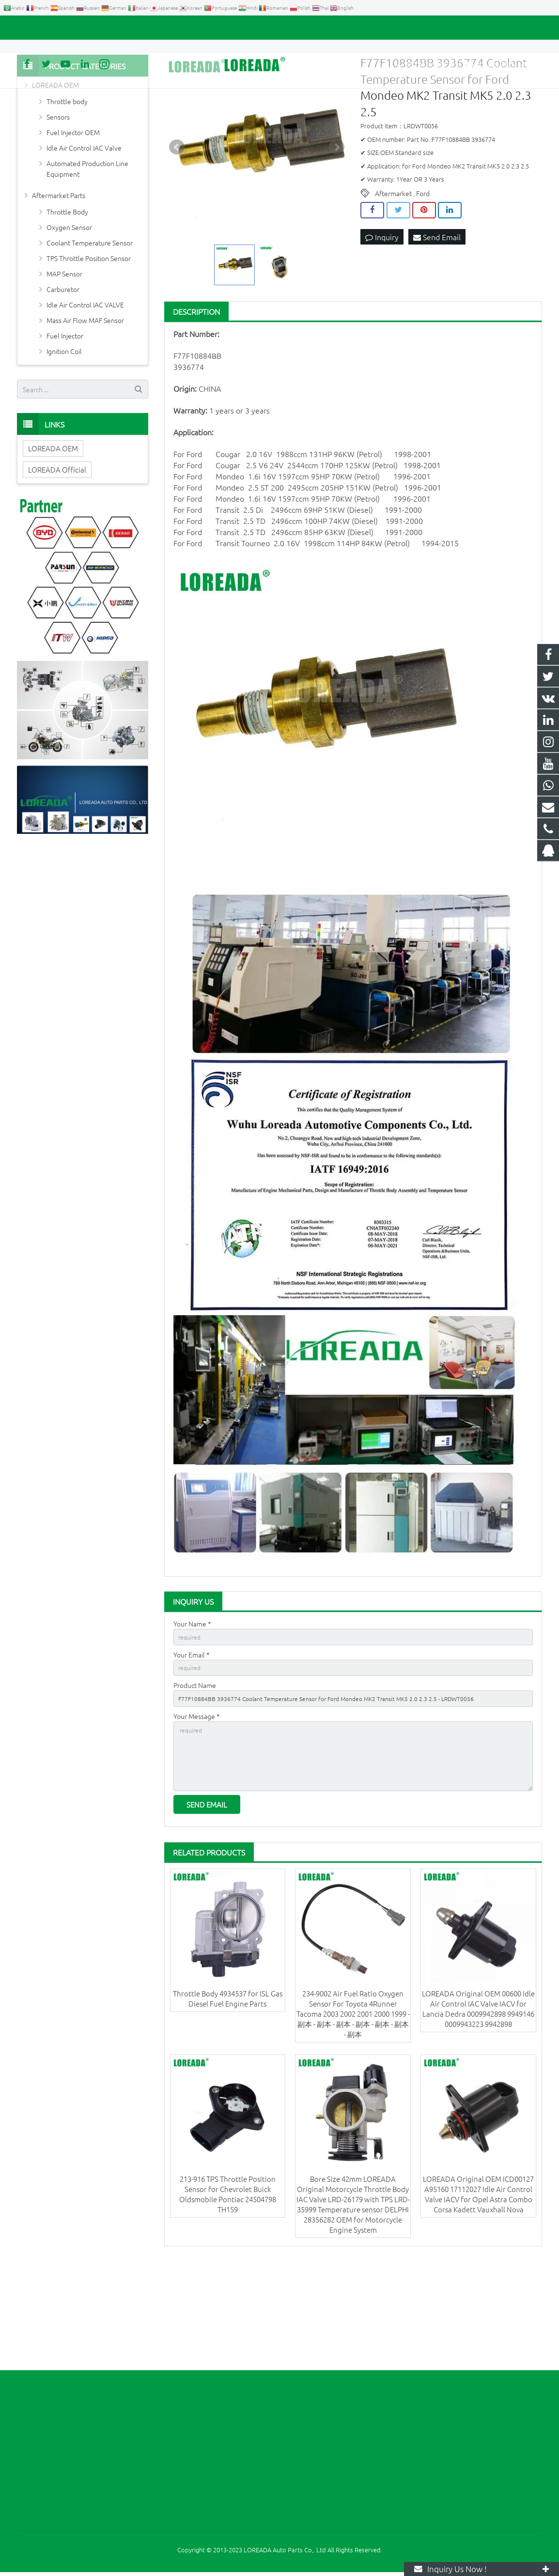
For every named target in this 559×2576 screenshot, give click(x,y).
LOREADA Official (57, 557)
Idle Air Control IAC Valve (84, 235)
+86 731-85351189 (51, 27)
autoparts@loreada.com (127, 27)
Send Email (437, 324)
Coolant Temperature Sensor (90, 330)
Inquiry (382, 324)
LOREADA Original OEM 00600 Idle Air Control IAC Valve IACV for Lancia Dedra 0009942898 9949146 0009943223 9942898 (478, 2115)
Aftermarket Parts (58, 282)
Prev (177, 234)
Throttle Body (67, 299)
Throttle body (67, 188)
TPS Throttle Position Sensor (89, 345)
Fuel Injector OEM (73, 219)
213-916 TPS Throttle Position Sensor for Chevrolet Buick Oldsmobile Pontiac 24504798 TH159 (227, 2301)
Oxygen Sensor (69, 314)
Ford (423, 280)
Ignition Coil (64, 438)
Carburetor (63, 376)
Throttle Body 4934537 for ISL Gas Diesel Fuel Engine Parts (227, 2105)
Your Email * (191, 1744)
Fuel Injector (65, 423)
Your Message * (196, 1811)
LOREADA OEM (55, 172)
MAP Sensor (64, 361)
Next (336, 234)
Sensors (58, 204)
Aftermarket (393, 280)
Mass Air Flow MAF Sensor (85, 407)
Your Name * (192, 1711)
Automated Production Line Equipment (87, 255)
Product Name (194, 1777)
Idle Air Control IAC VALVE (85, 392)
